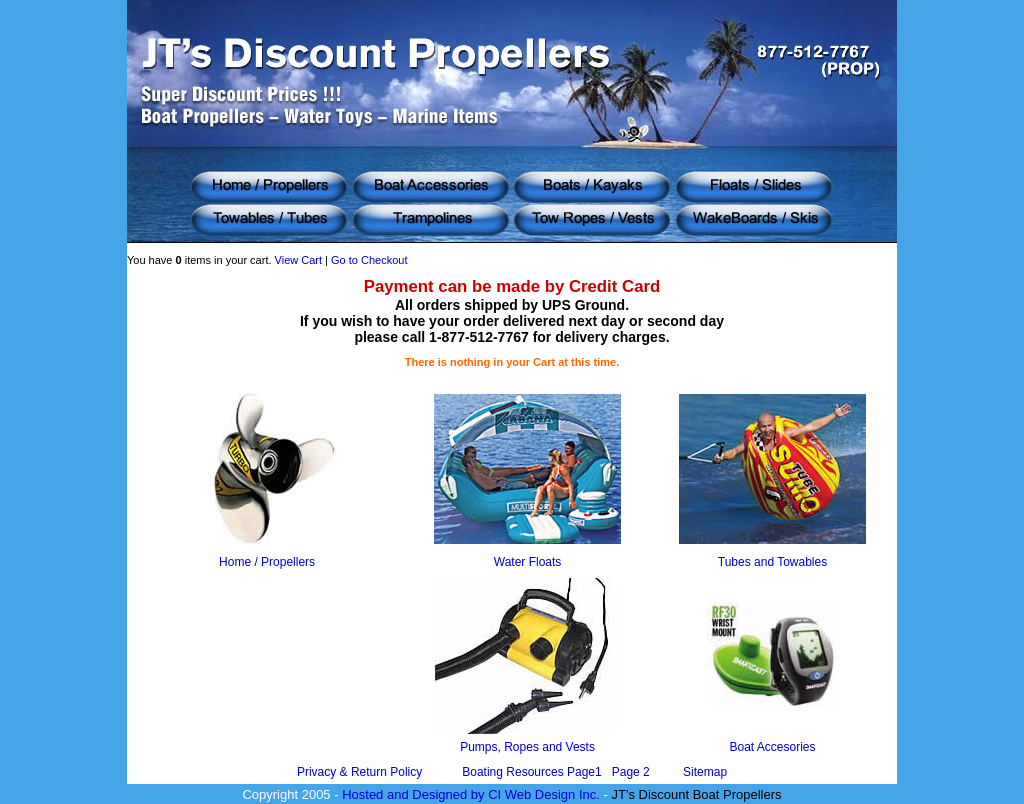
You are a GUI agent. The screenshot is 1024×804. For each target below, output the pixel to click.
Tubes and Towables (772, 562)
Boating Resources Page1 (533, 772)
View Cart (298, 260)
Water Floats (528, 562)
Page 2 (631, 772)
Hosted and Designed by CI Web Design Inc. (471, 794)
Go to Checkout (369, 260)
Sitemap (705, 772)
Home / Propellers (267, 562)
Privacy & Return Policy (359, 772)
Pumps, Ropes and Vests (527, 747)
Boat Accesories (772, 747)
